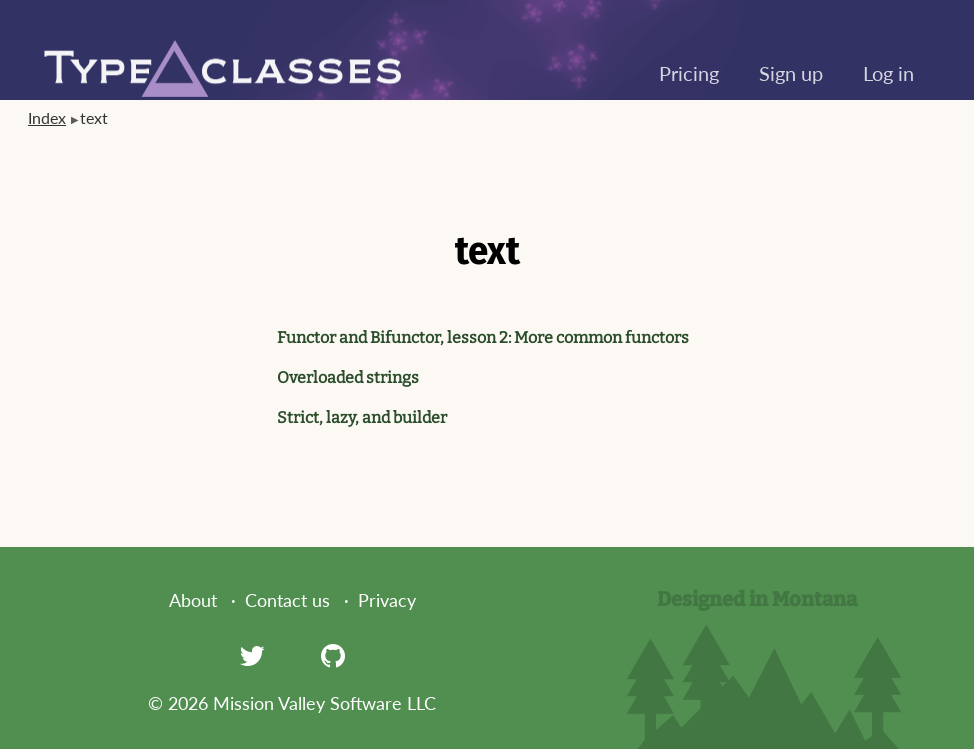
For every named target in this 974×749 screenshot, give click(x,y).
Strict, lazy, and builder (362, 417)
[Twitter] (252, 655)
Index (47, 117)
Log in (888, 73)
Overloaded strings (348, 377)
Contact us (287, 600)
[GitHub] (333, 655)
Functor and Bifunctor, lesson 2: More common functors (483, 337)
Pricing (689, 73)
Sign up (791, 73)
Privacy (387, 600)
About (193, 600)
